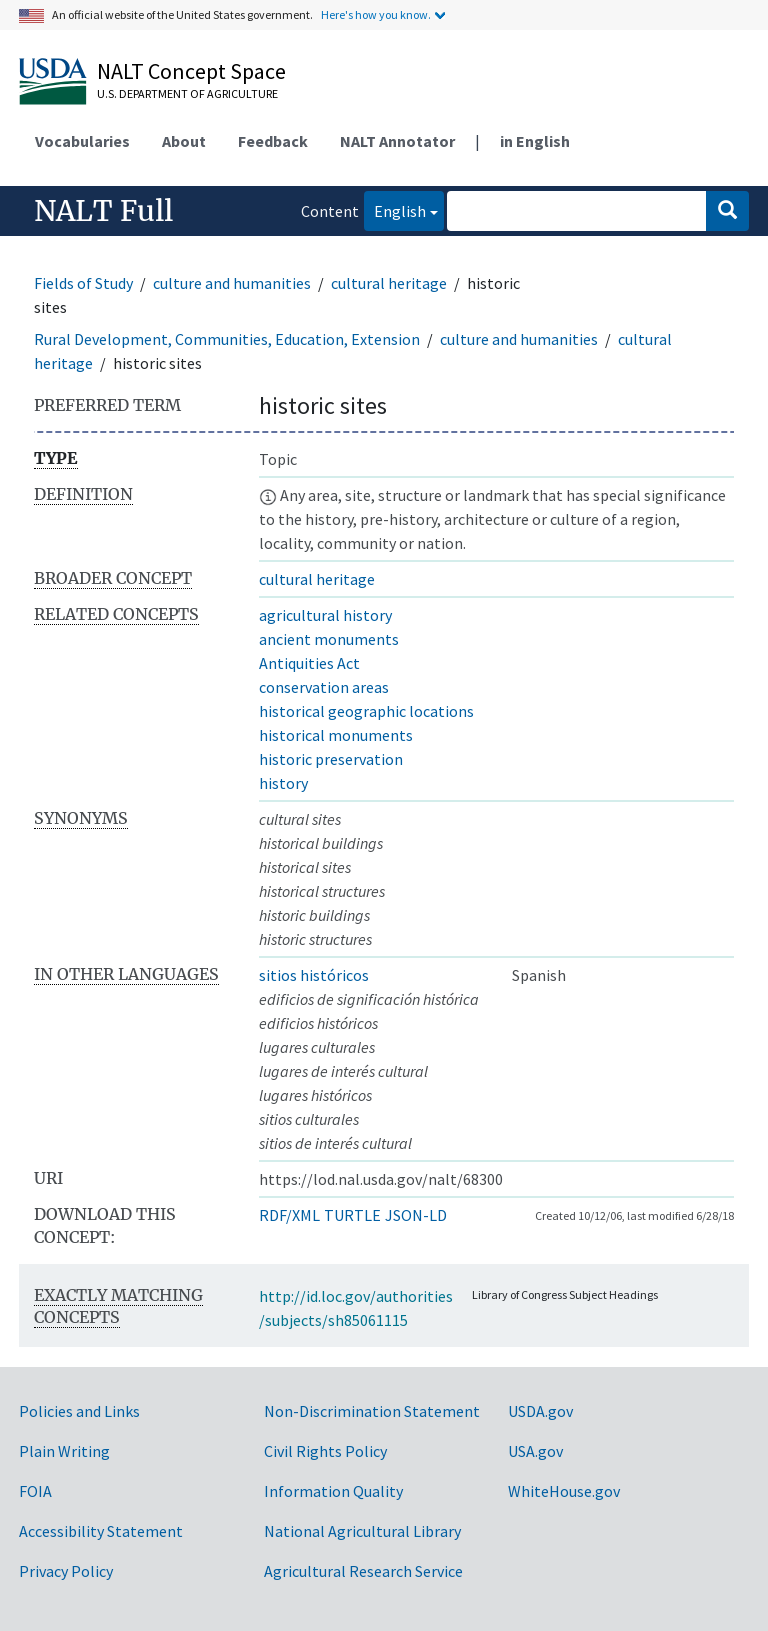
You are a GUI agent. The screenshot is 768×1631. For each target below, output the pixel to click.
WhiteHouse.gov (564, 1491)
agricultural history (325, 615)
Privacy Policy (66, 1571)
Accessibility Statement (101, 1531)
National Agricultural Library (362, 1531)
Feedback (273, 141)
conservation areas (324, 687)
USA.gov (535, 1451)
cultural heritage (389, 283)
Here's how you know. (376, 14)
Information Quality (333, 1491)
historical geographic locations (366, 711)
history (283, 783)
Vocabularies (82, 141)
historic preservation (331, 759)
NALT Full (103, 211)
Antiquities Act (309, 663)
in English (535, 141)
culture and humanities (232, 283)
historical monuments (336, 735)
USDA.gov (540, 1411)
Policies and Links (79, 1411)
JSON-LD (416, 1215)
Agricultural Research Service (363, 1571)
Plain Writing (64, 1451)
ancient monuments (329, 639)
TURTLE (352, 1215)
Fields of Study (83, 283)
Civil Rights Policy (325, 1451)
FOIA (35, 1491)
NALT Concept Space (191, 71)
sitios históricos (314, 975)
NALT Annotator (397, 141)
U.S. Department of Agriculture (187, 93)
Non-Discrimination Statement (372, 1411)
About (184, 141)
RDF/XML (289, 1215)
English (395, 209)
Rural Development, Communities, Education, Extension (227, 339)
